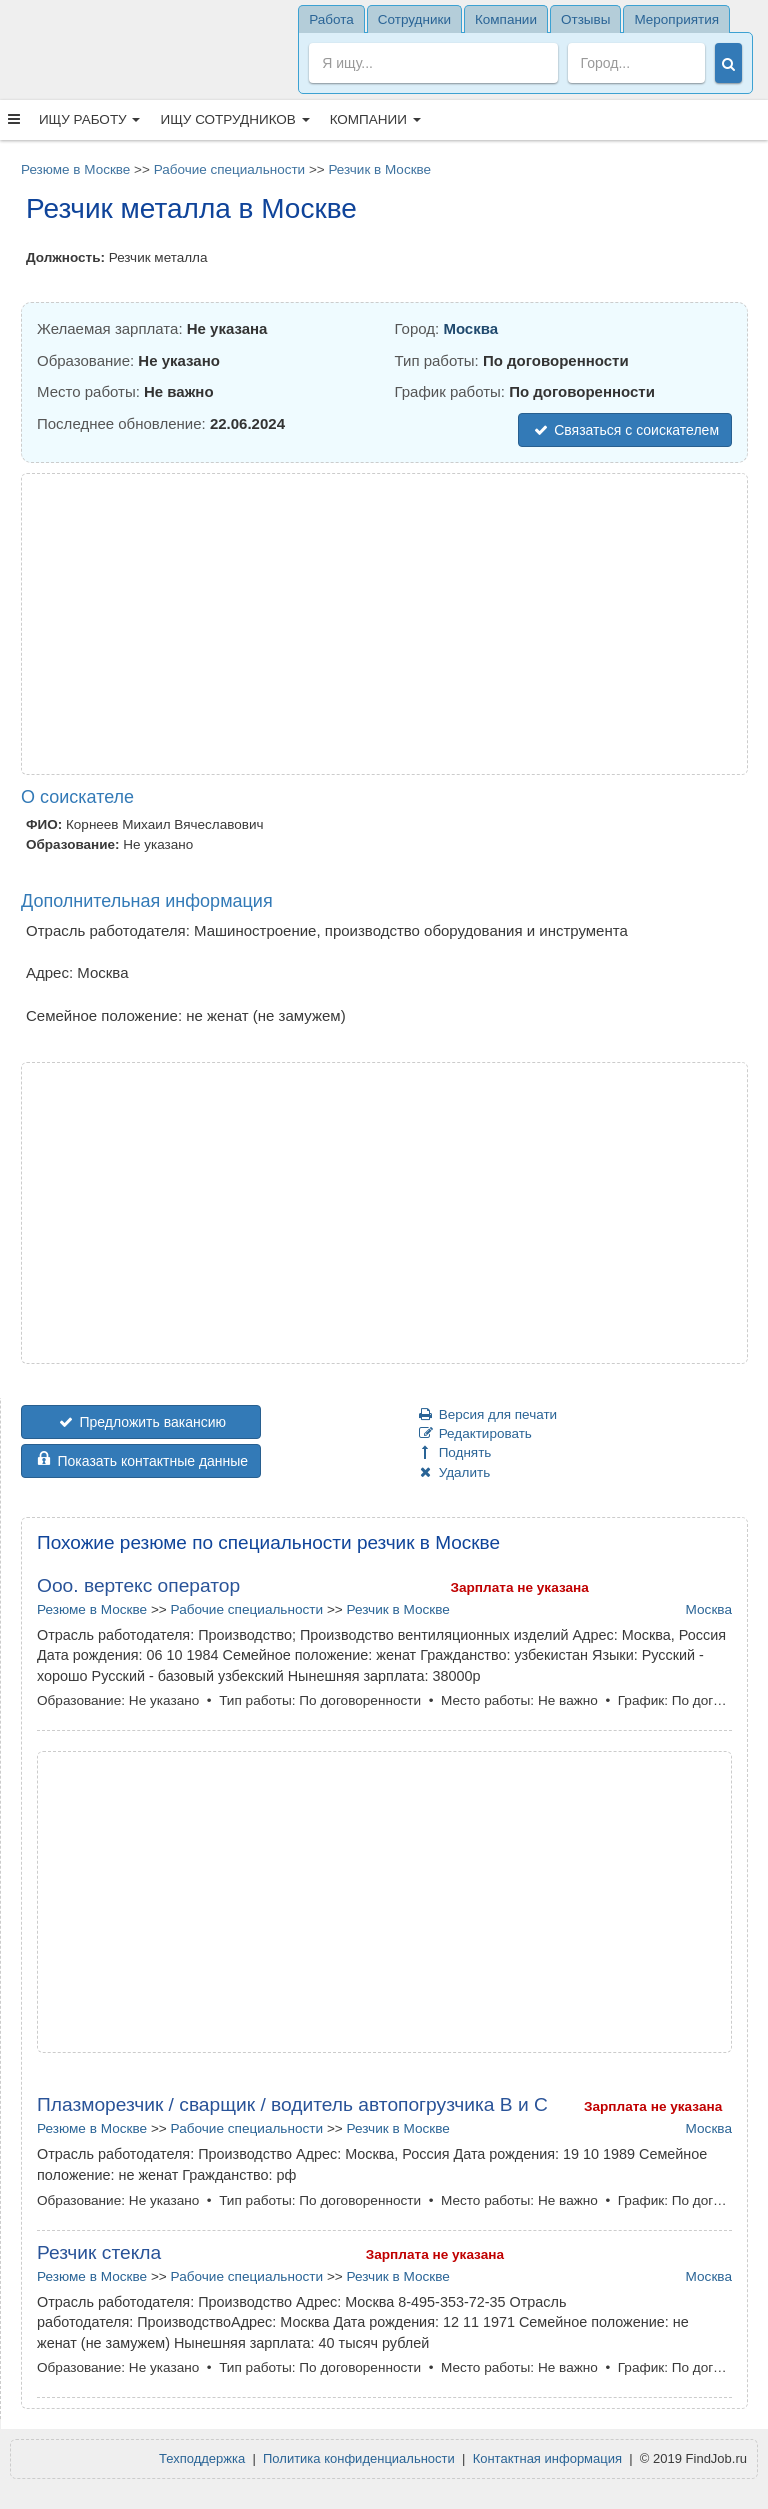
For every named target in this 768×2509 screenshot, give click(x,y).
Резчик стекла (99, 2252)
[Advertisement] (384, 624)
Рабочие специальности (230, 169)
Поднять (453, 1452)
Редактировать (474, 1433)
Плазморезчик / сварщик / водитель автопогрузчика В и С (292, 2104)
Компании (375, 119)
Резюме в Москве (75, 169)
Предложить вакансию (141, 1422)
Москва (470, 328)
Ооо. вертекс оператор (138, 1585)
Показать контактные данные (141, 1461)
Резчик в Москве (379, 169)
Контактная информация (547, 2458)
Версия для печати (486, 1414)
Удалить (453, 1472)
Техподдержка (202, 2458)
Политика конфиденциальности (359, 2458)
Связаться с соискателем (625, 430)
